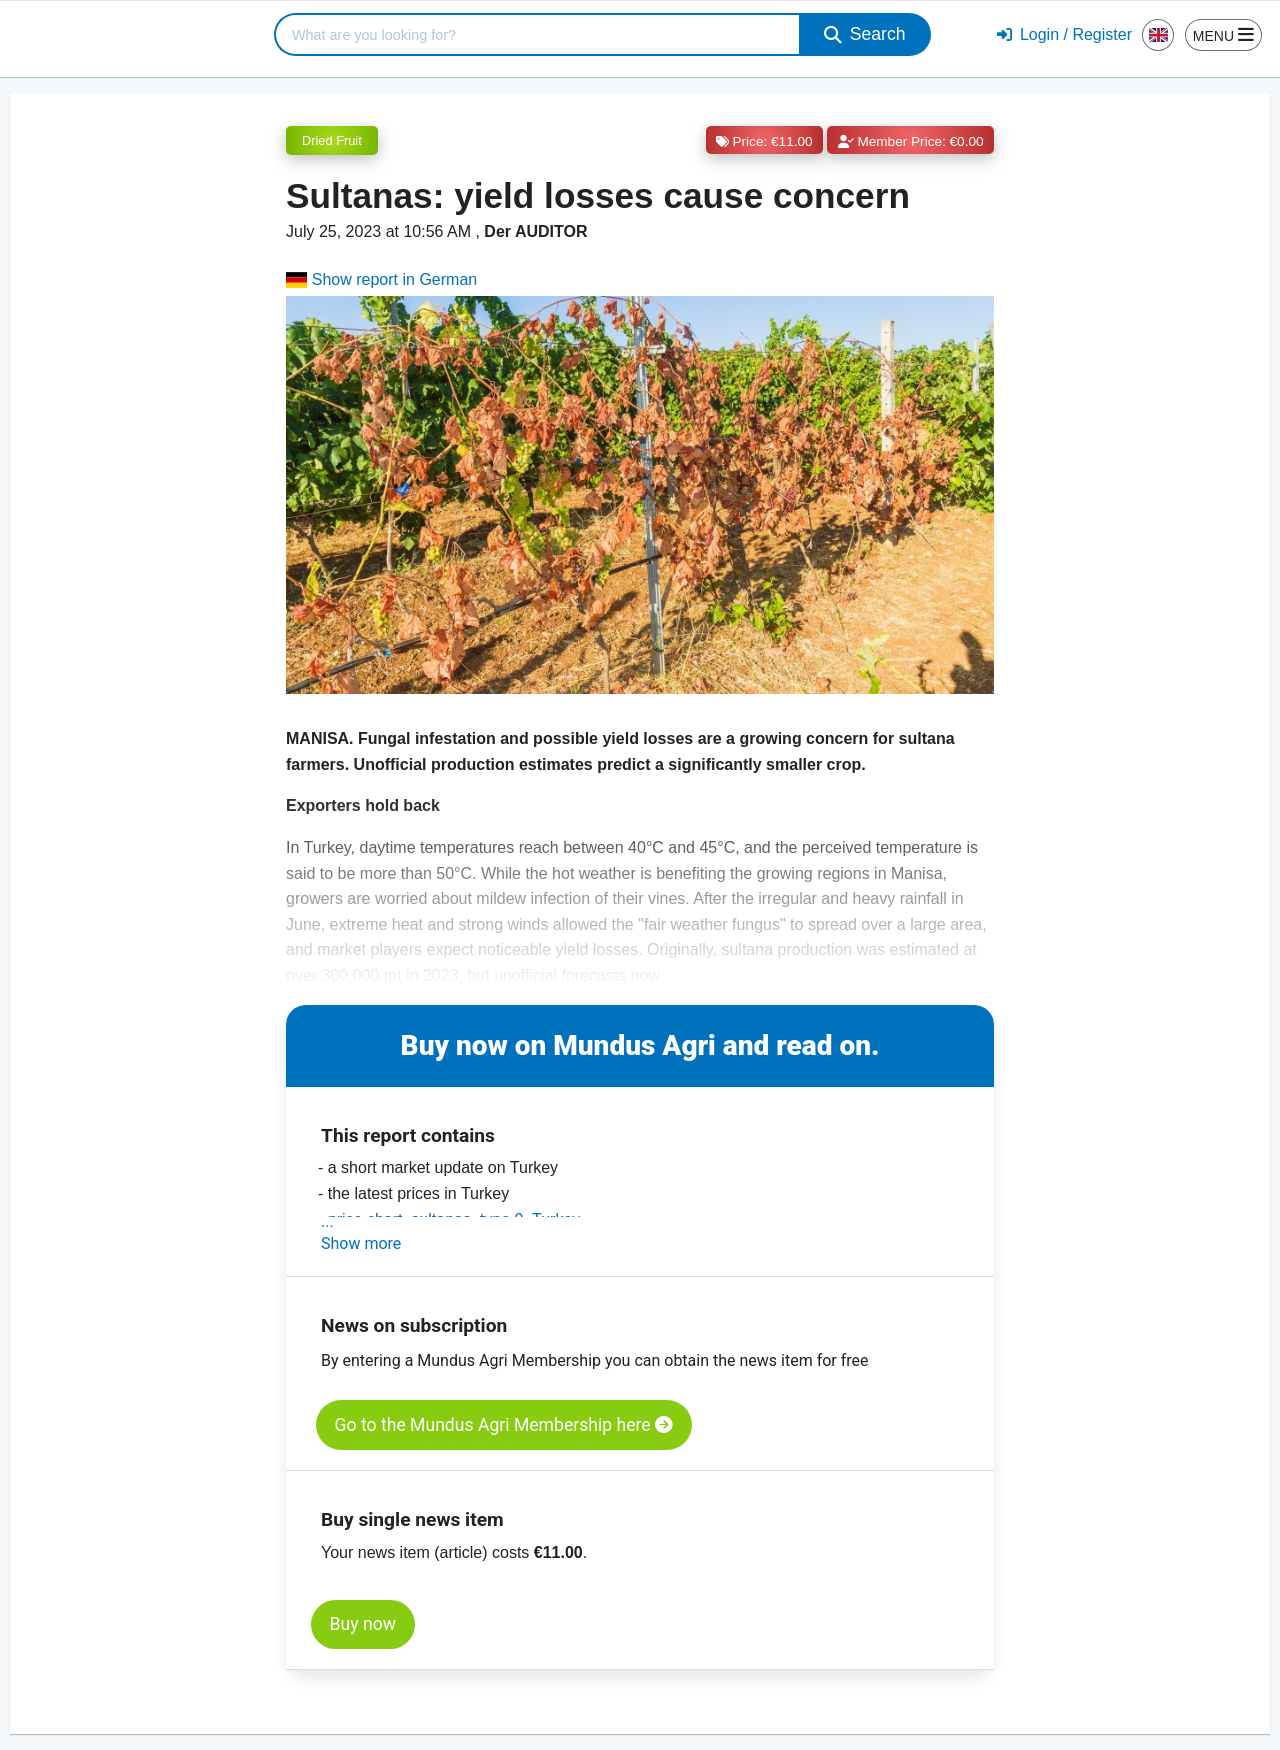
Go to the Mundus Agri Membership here (504, 1425)
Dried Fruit (332, 140)
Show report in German (381, 279)
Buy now (363, 1624)
